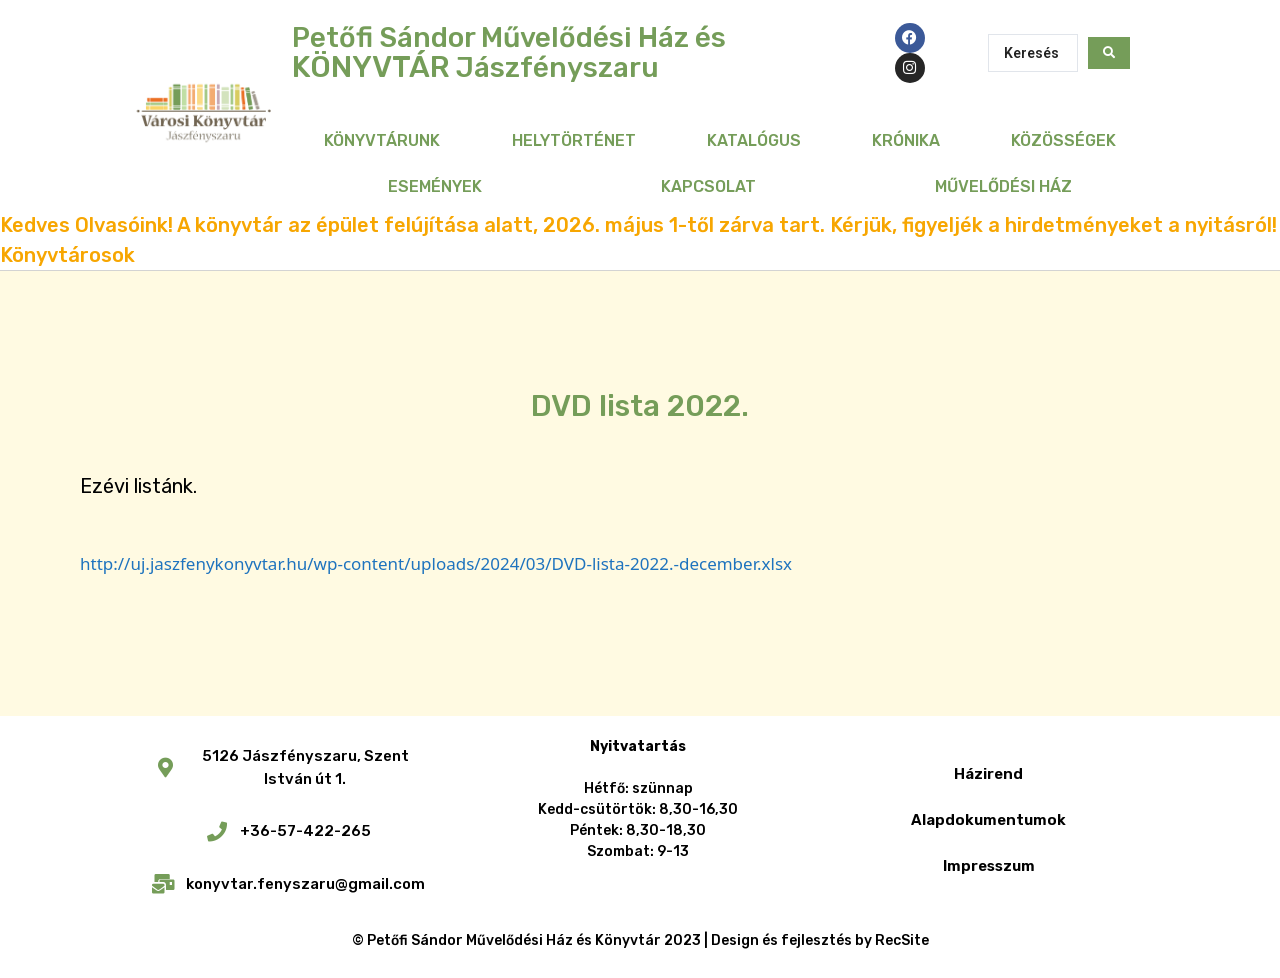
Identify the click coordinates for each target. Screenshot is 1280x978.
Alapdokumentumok (988, 820)
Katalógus (754, 140)
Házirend (988, 774)
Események (435, 186)
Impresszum (989, 866)
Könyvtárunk (382, 140)
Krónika (906, 140)
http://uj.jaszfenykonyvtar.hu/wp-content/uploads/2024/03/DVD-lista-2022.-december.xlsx (436, 563)
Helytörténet (574, 140)
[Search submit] (1109, 53)
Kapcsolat (708, 186)
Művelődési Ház (1003, 186)
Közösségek (1063, 140)
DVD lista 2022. (640, 406)
